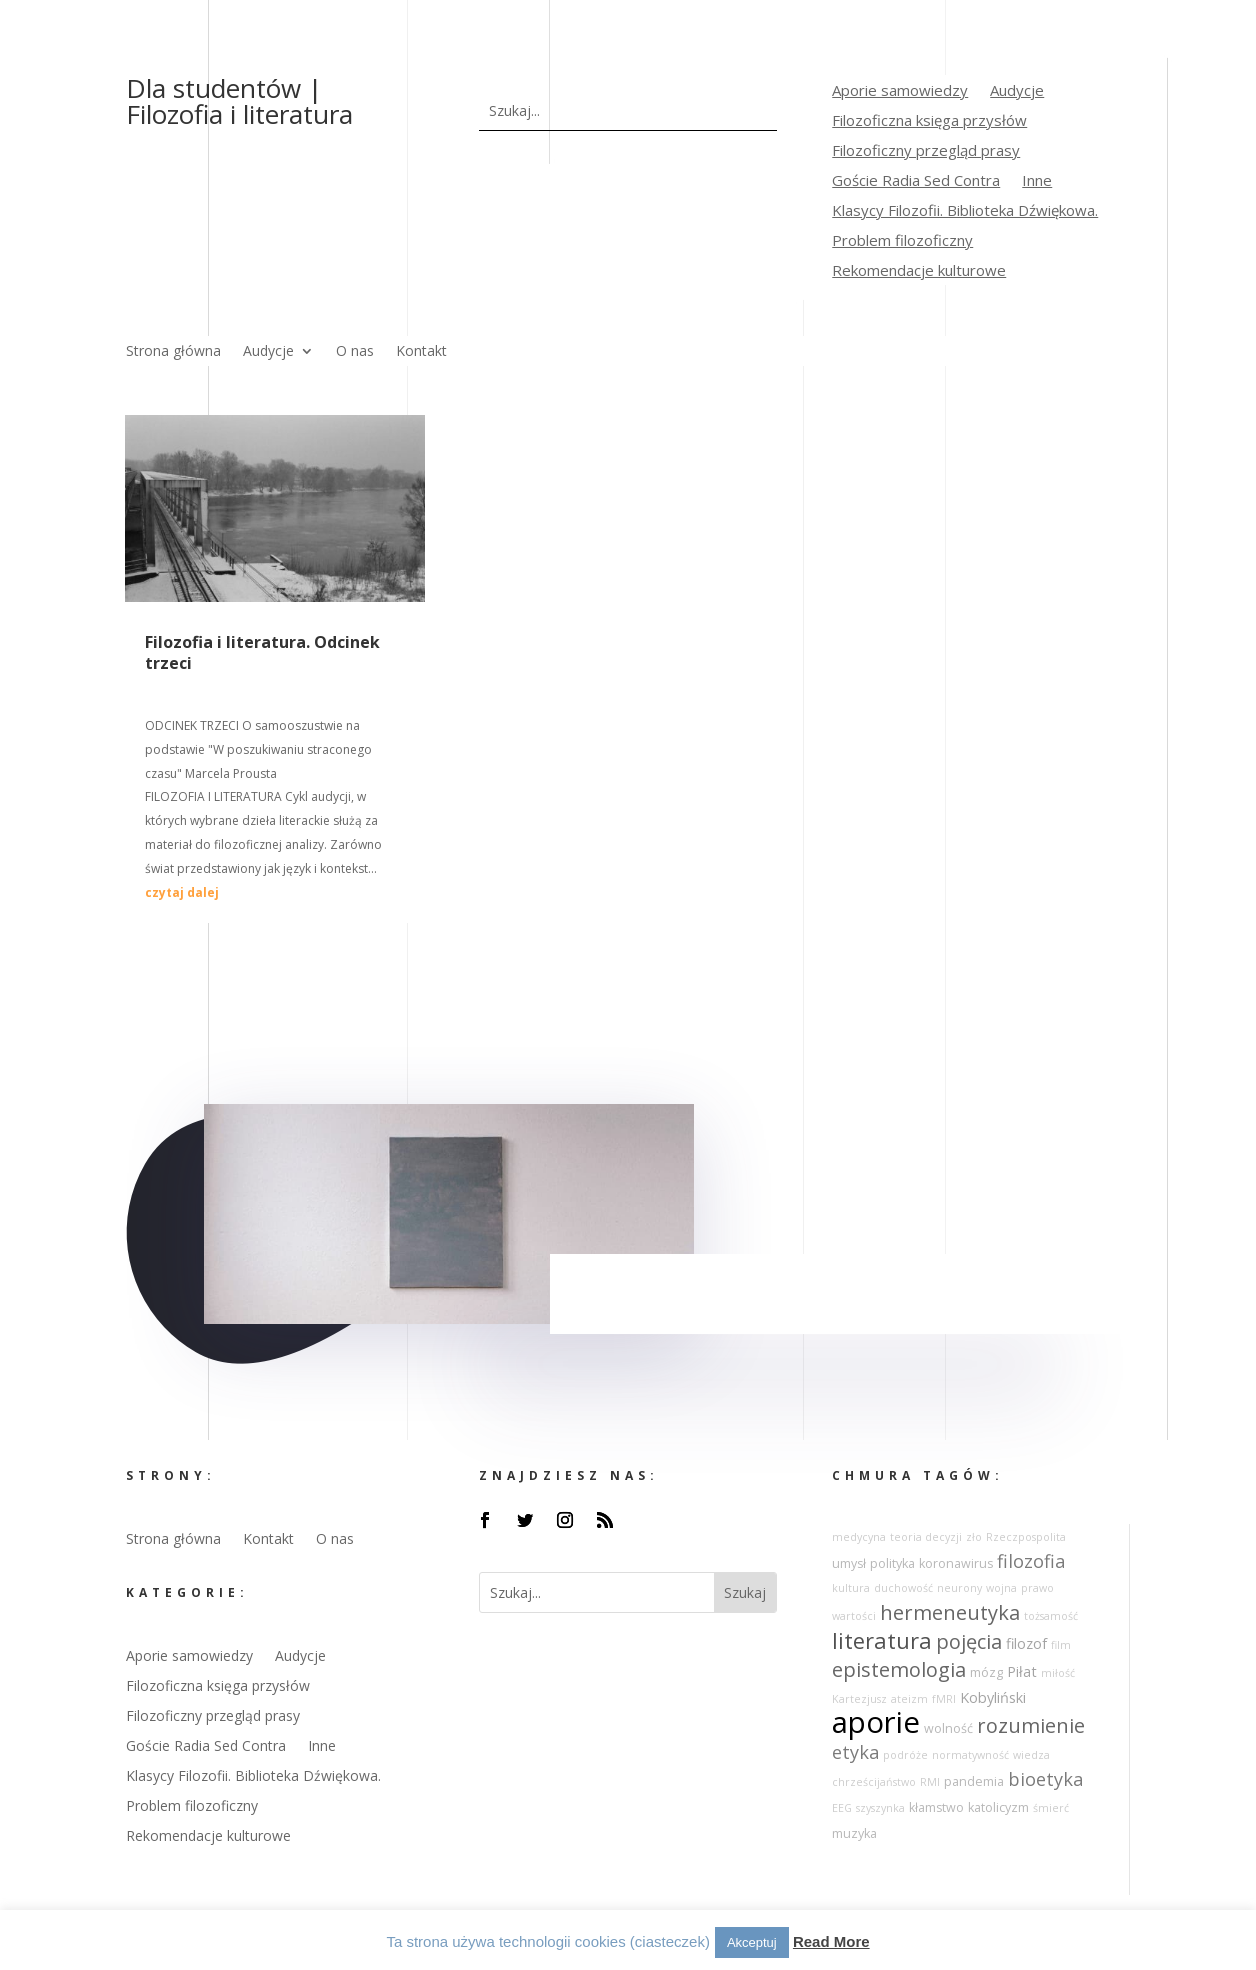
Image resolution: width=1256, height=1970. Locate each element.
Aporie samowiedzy (900, 91)
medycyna (859, 1537)
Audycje (1017, 91)
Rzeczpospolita (1026, 1537)
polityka (892, 1563)
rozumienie (1031, 1725)
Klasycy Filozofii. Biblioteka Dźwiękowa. (965, 211)
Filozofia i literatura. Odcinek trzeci (262, 652)
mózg (986, 1672)
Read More (831, 1941)
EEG (842, 1808)
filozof (1026, 1643)
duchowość (903, 1588)
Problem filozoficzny (902, 241)
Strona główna (173, 352)
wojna (1001, 1588)
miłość (1058, 1673)
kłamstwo (936, 1807)
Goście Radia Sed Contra (916, 181)
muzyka (854, 1833)
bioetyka (1045, 1779)
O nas (355, 352)
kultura (851, 1588)
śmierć (1051, 1808)
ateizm (909, 1699)
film (1061, 1645)
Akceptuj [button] (752, 1942)
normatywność (970, 1755)
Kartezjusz (859, 1699)
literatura (882, 1640)
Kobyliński (993, 1697)
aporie (876, 1722)
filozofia (1031, 1561)
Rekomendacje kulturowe (919, 271)
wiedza (1031, 1755)
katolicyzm (998, 1807)
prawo (1037, 1588)
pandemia (974, 1781)
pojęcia (969, 1641)
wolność (948, 1728)
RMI (930, 1782)
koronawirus (956, 1563)
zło (974, 1537)
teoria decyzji (926, 1537)
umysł (849, 1563)
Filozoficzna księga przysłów (929, 121)
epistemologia (899, 1669)
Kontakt (421, 352)
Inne (1037, 181)
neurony (959, 1588)
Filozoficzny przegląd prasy (926, 151)
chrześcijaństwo (874, 1782)
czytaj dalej (182, 892)
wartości (854, 1616)
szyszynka (880, 1808)
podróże (905, 1755)
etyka (855, 1752)
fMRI (944, 1699)
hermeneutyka (950, 1612)
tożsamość (1051, 1616)
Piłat (1022, 1671)
